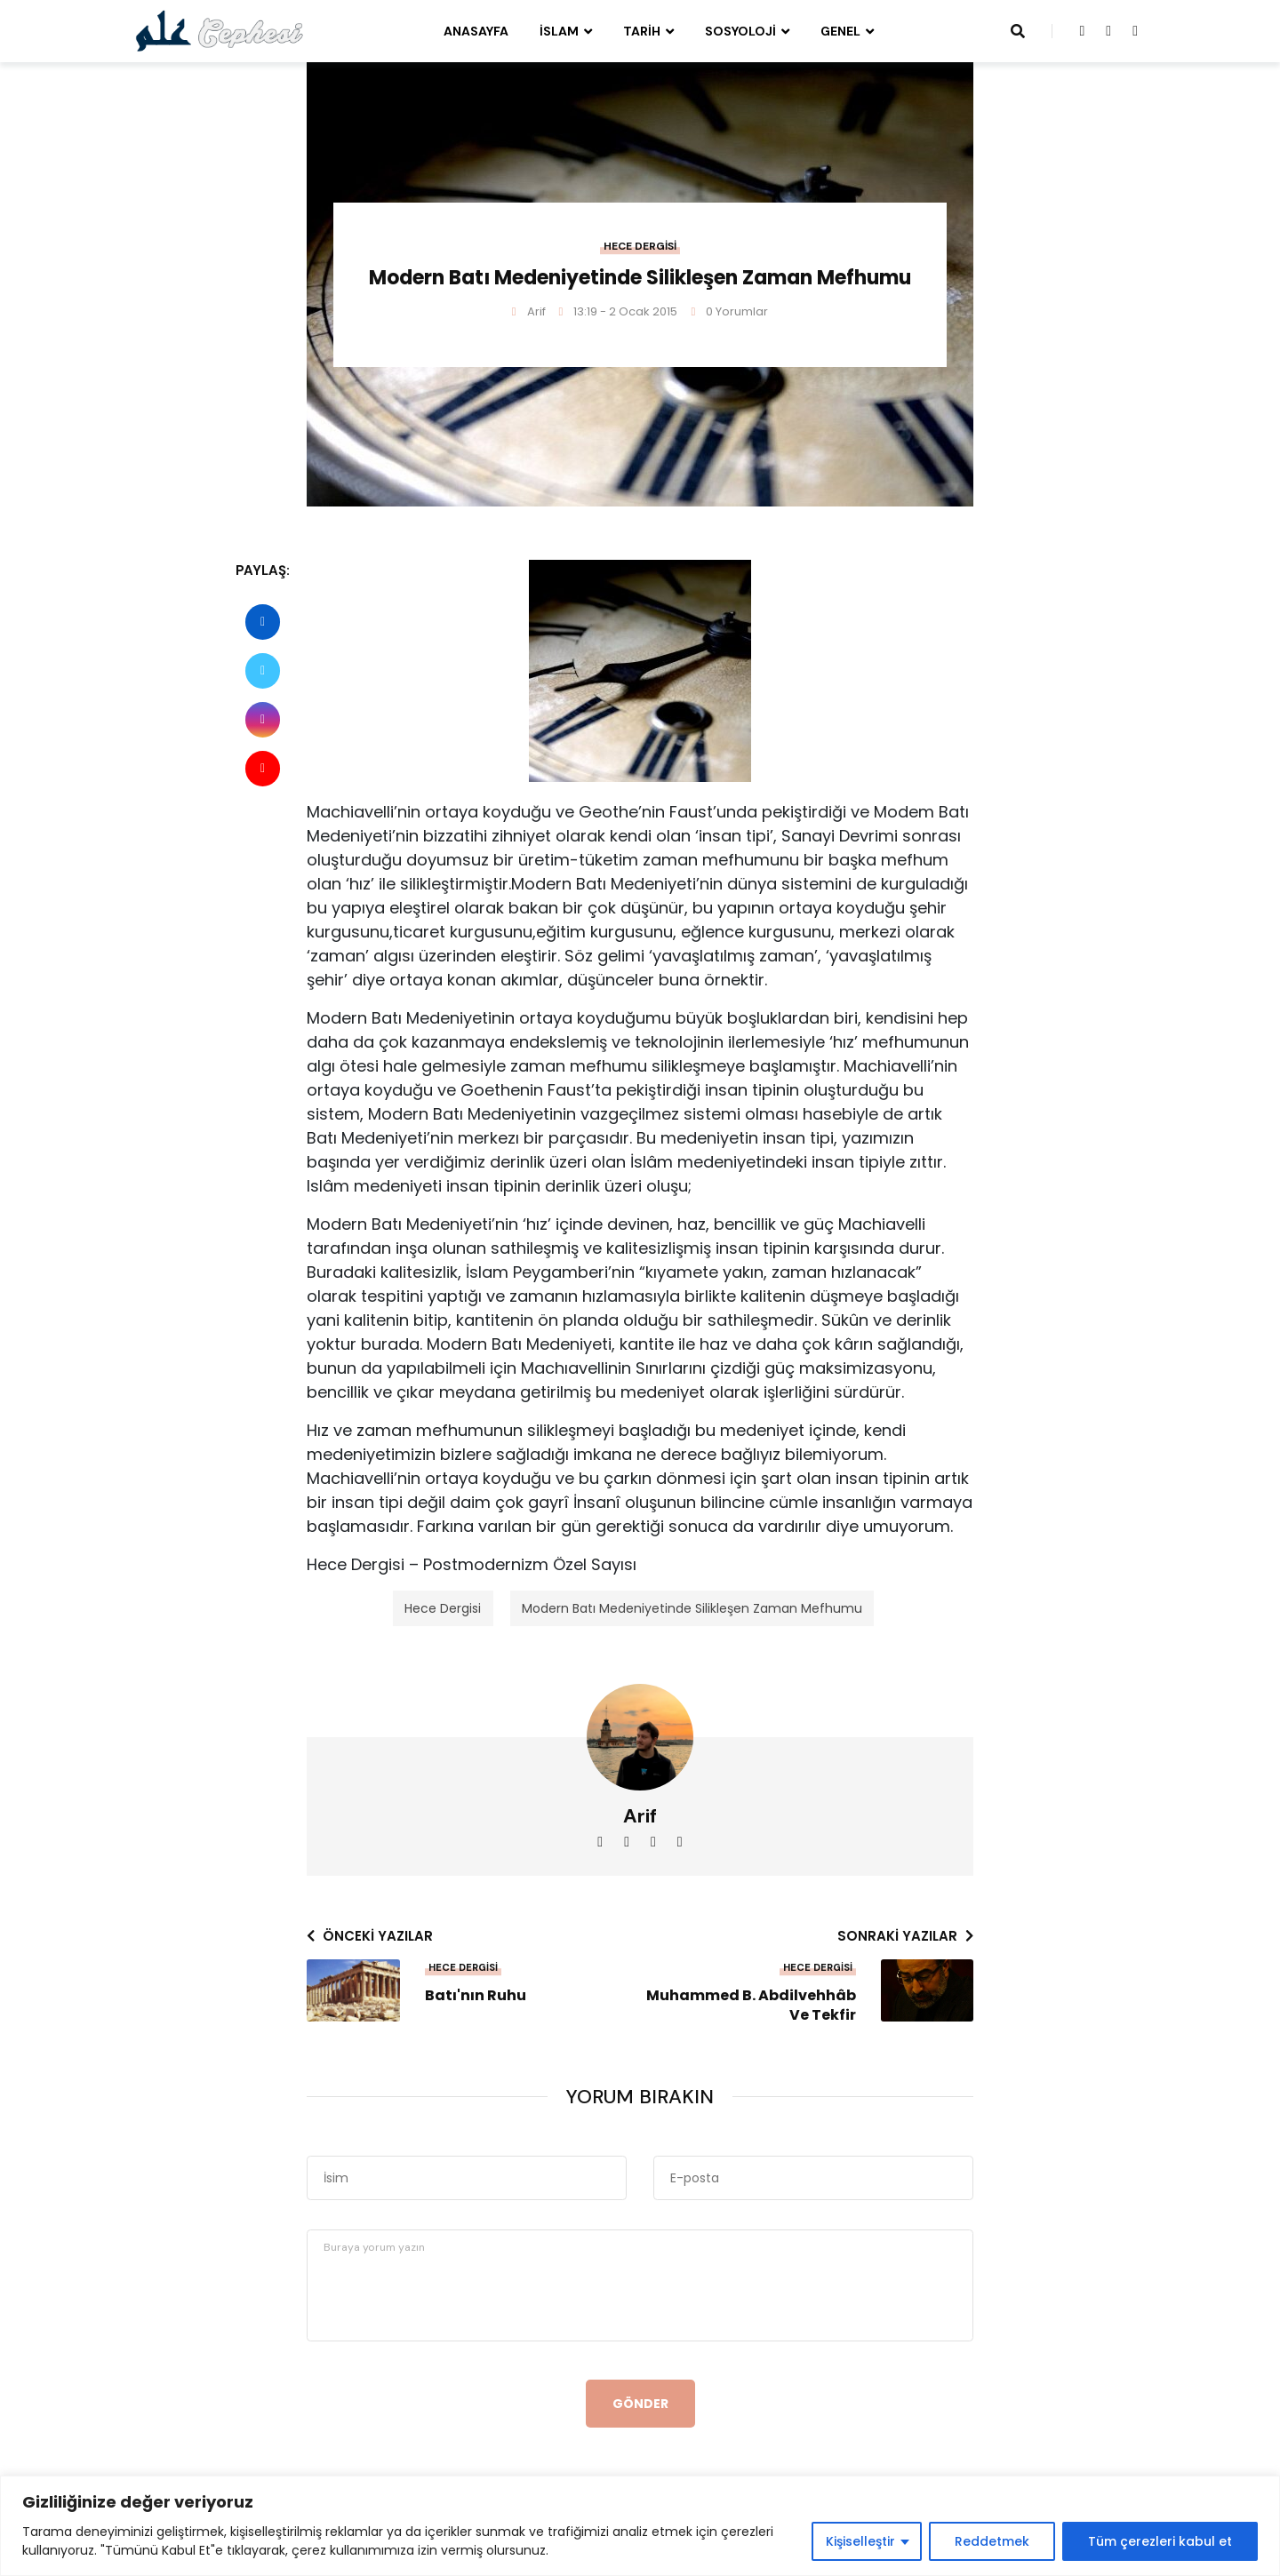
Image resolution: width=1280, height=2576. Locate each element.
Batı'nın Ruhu (475, 1996)
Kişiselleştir (860, 2541)
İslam (559, 31)
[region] (640, 2526)
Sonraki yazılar (905, 1935)
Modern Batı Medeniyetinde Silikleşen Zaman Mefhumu (692, 1608)
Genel (840, 31)
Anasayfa (476, 31)
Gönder (640, 2404)
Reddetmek (992, 2541)
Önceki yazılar (370, 1935)
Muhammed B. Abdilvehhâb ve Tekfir (751, 2005)
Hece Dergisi (640, 246)
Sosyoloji (740, 31)
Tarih (641, 31)
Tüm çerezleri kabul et (1160, 2541)
